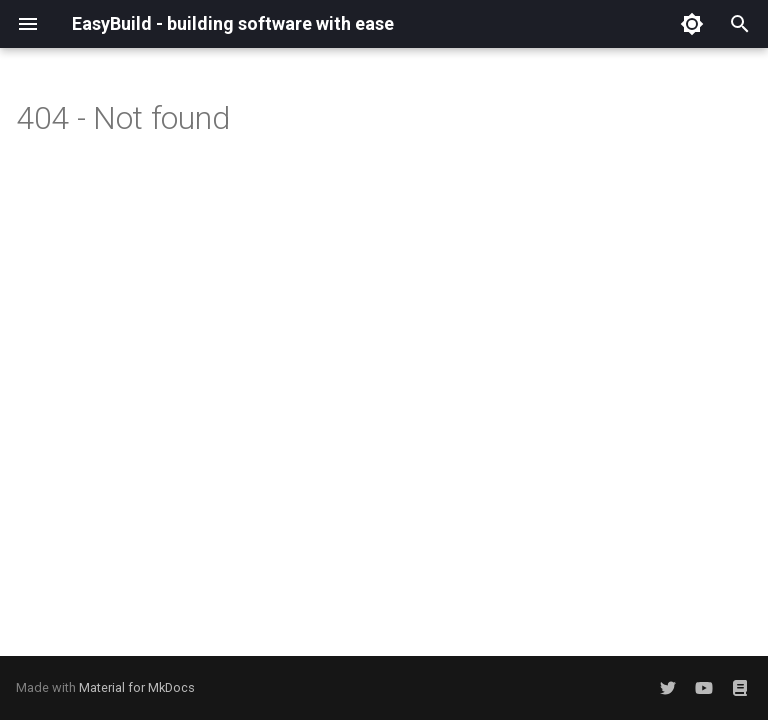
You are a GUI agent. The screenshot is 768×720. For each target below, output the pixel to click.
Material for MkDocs (137, 687)
